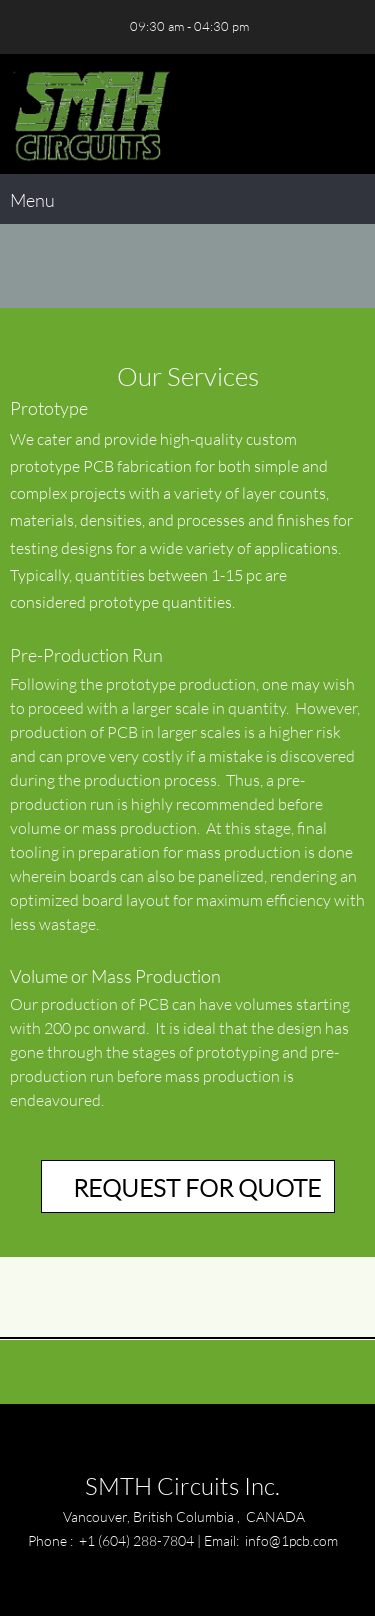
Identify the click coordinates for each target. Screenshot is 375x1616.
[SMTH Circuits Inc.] (90, 114)
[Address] (85, 27)
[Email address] (55, 27)
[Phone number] (25, 27)
